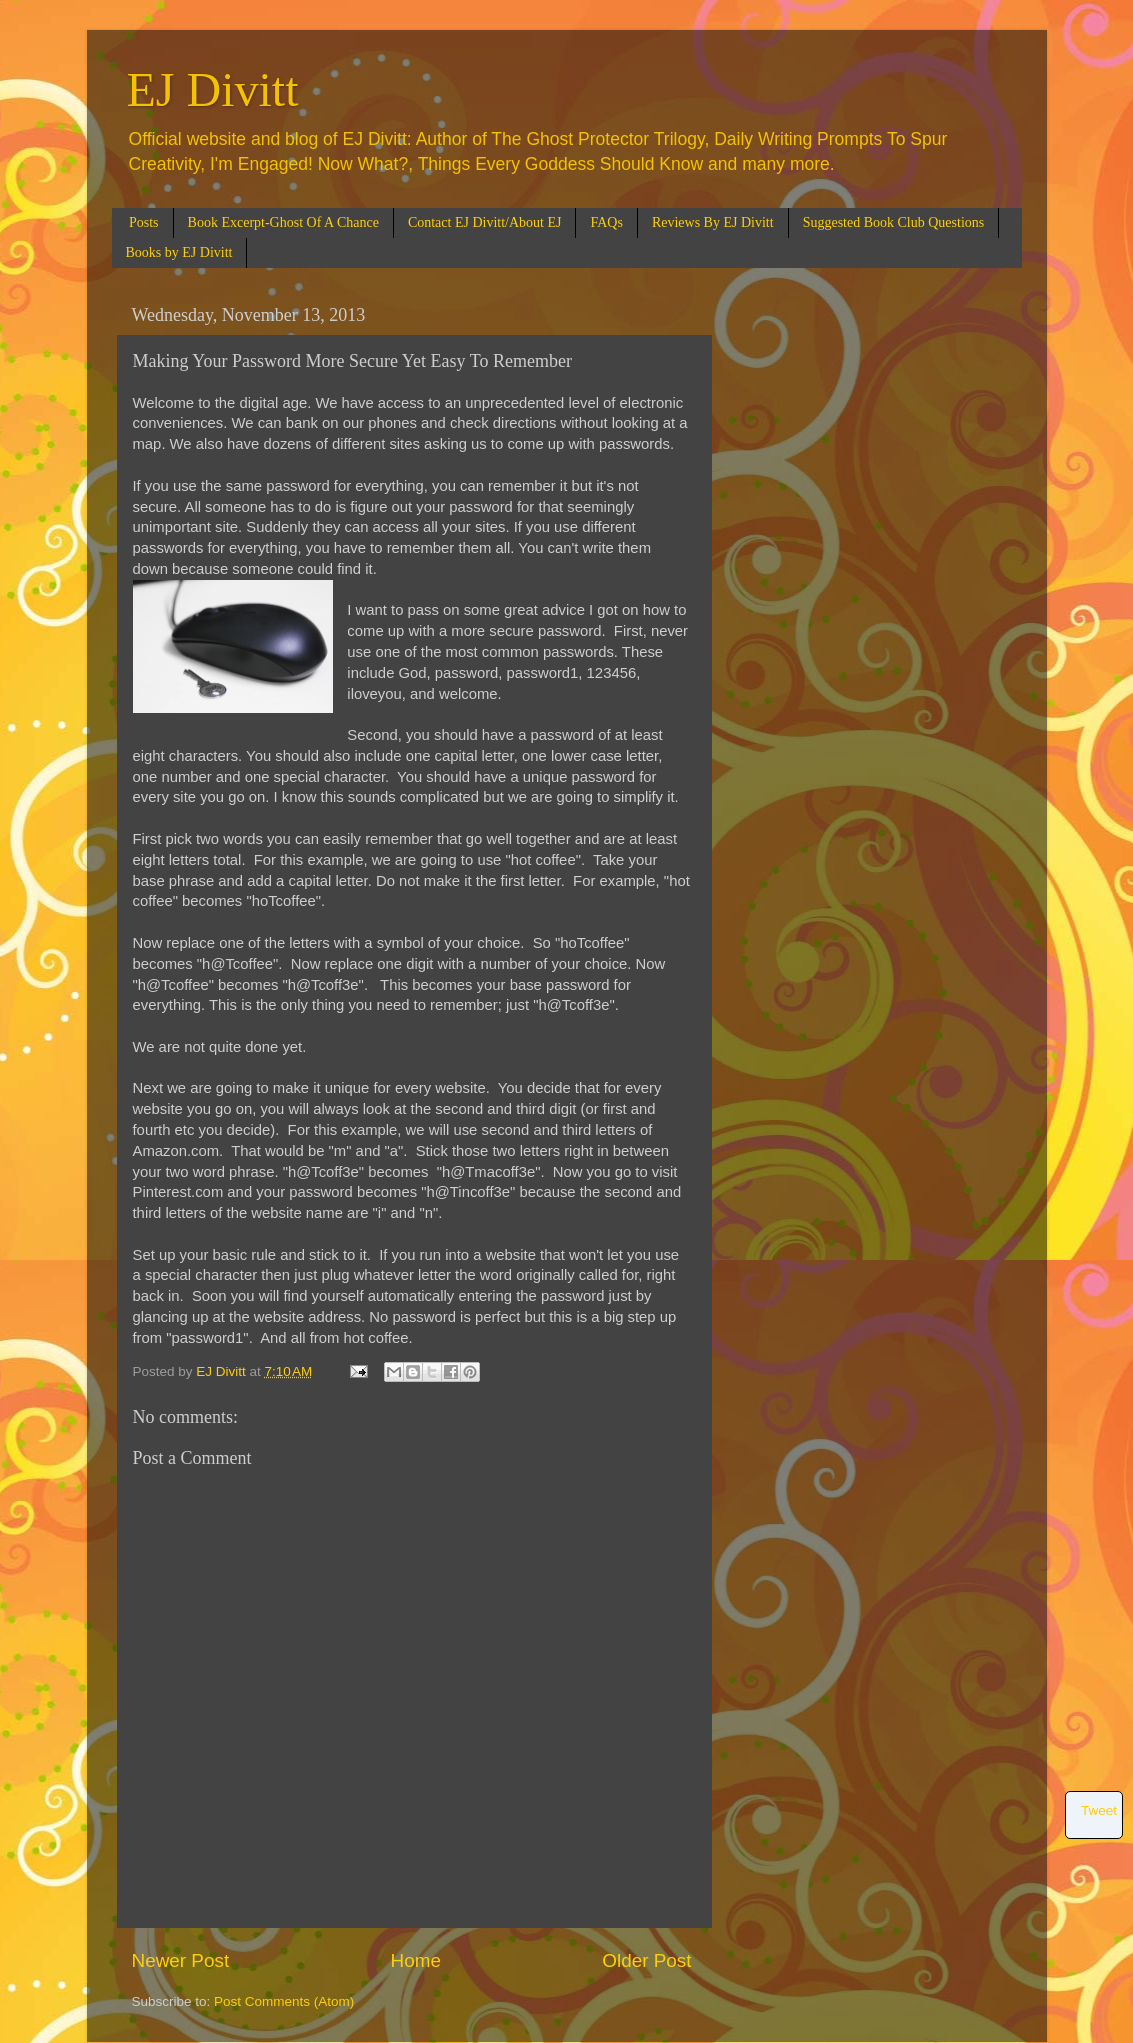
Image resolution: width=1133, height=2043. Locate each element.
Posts (144, 222)
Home (416, 1960)
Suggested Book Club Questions (894, 222)
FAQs (606, 222)
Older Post (646, 1960)
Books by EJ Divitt (179, 252)
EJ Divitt (213, 89)
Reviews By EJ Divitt (713, 222)
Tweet (1099, 1810)
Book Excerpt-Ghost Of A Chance (283, 222)
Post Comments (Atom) (284, 2001)
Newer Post (181, 1960)
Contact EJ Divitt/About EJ (485, 222)
